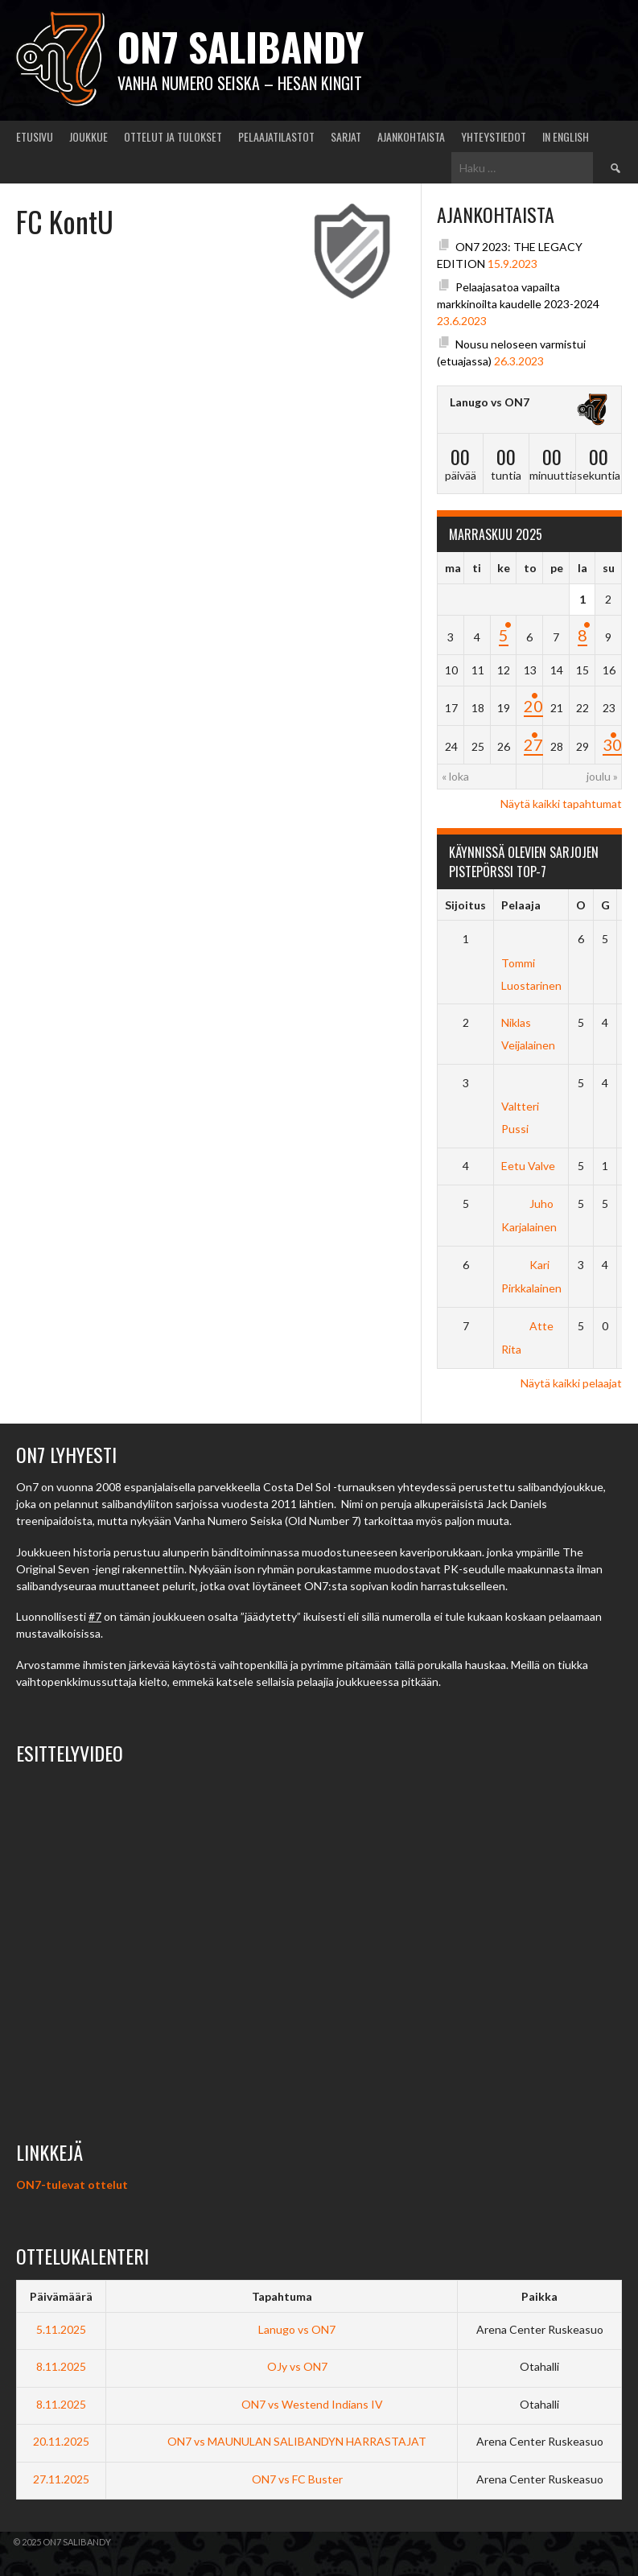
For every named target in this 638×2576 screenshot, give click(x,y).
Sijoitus (465, 905)
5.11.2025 (61, 2329)
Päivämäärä (61, 2296)
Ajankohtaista (411, 136)
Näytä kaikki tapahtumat (561, 803)
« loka (455, 776)
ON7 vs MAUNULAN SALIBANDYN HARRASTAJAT (281, 2441)
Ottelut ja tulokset (173, 136)
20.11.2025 (61, 2441)
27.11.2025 (61, 2479)
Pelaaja (521, 905)
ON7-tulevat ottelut (72, 2184)
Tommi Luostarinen (531, 961)
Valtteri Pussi (520, 1106)
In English (565, 136)
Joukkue (88, 136)
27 (533, 744)
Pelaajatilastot (276, 136)
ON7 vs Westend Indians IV (281, 2404)
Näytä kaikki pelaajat (571, 1383)
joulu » (602, 776)
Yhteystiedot (493, 136)
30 (612, 744)
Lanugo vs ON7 (489, 402)
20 (533, 705)
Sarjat (346, 136)
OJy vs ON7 (282, 2366)
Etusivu (34, 136)
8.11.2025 (61, 2366)
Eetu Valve (528, 1166)
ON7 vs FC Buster (282, 2479)
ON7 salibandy (240, 46)
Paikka (539, 2296)
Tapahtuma (282, 2296)
